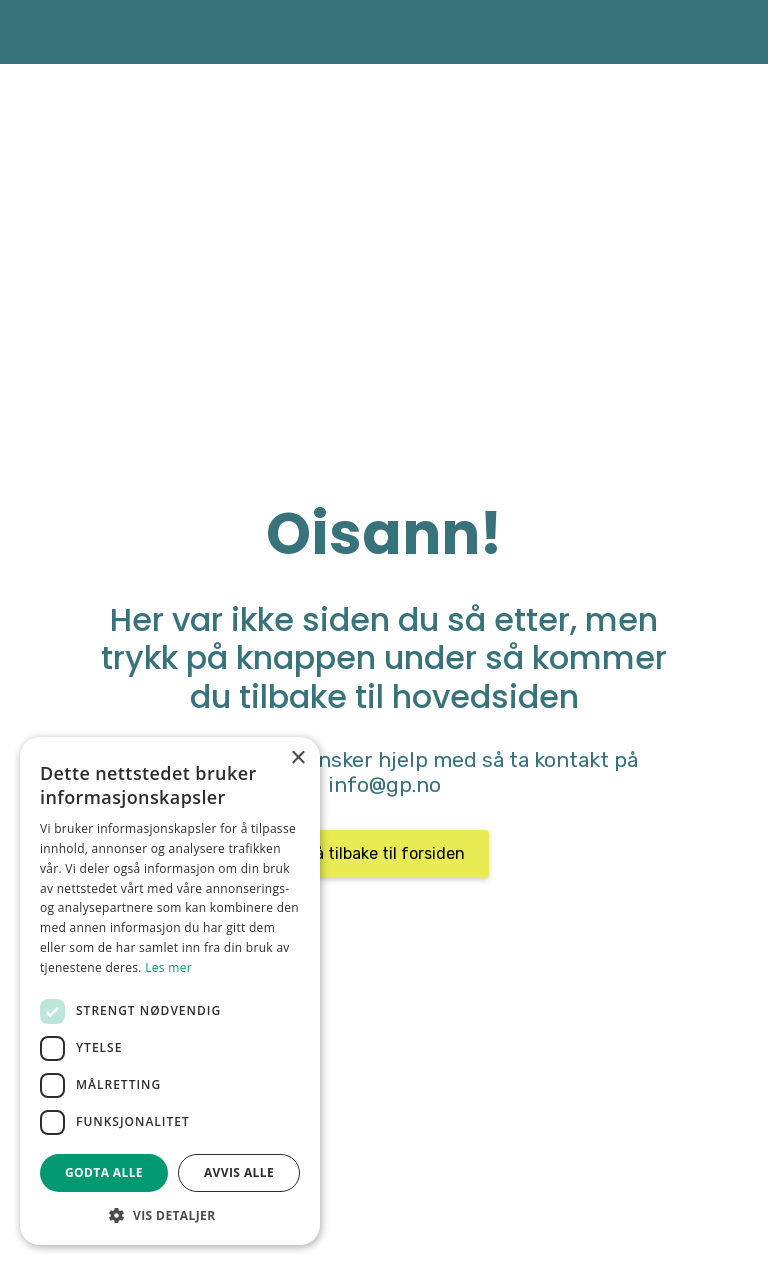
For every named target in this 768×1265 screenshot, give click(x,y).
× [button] (297, 758)
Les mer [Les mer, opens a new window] (168, 967)
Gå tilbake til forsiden (384, 853)
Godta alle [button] (104, 1172)
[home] (45, 32)
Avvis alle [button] (239, 1172)
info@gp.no (384, 785)
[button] (170, 1215)
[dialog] (170, 991)
